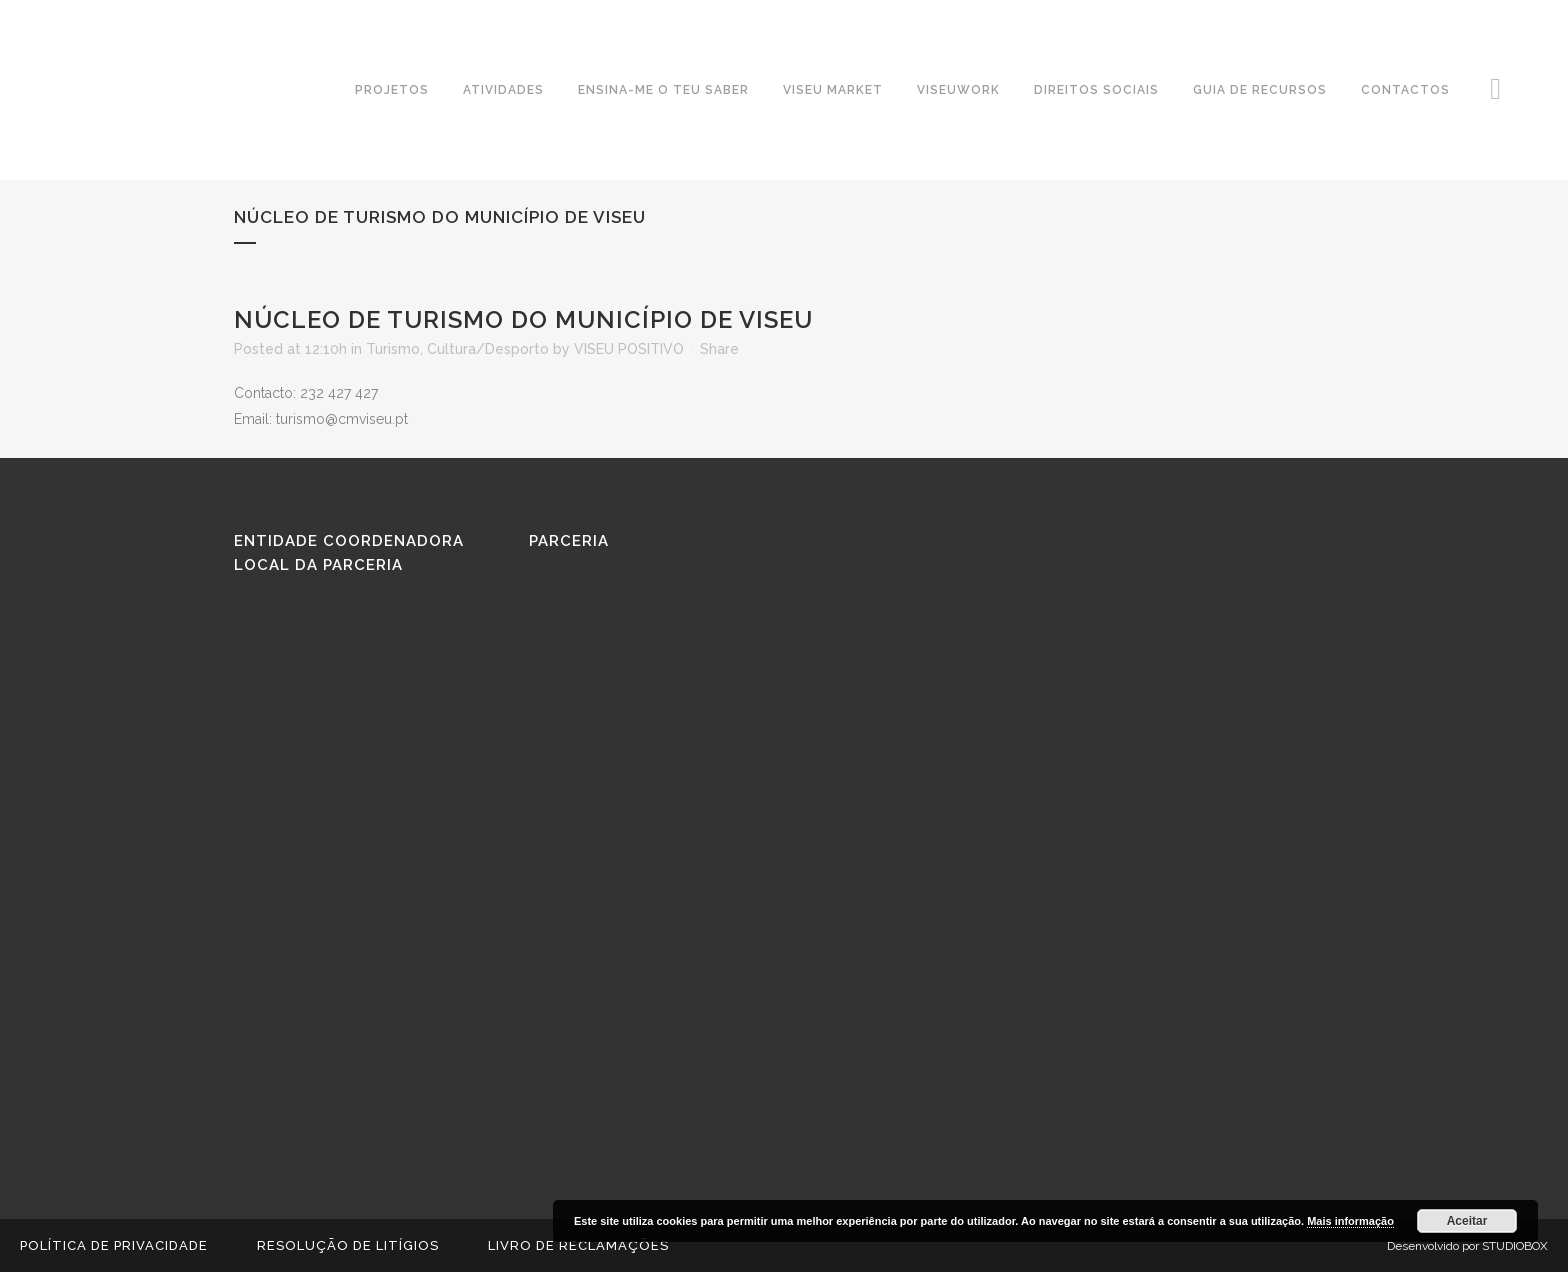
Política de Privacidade (114, 1245)
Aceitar (1467, 1221)
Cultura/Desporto (488, 349)
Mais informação (1350, 1221)
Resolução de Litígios (348, 1245)
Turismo (393, 349)
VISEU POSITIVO (629, 349)
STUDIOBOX (1515, 1246)
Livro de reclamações (578, 1245)
